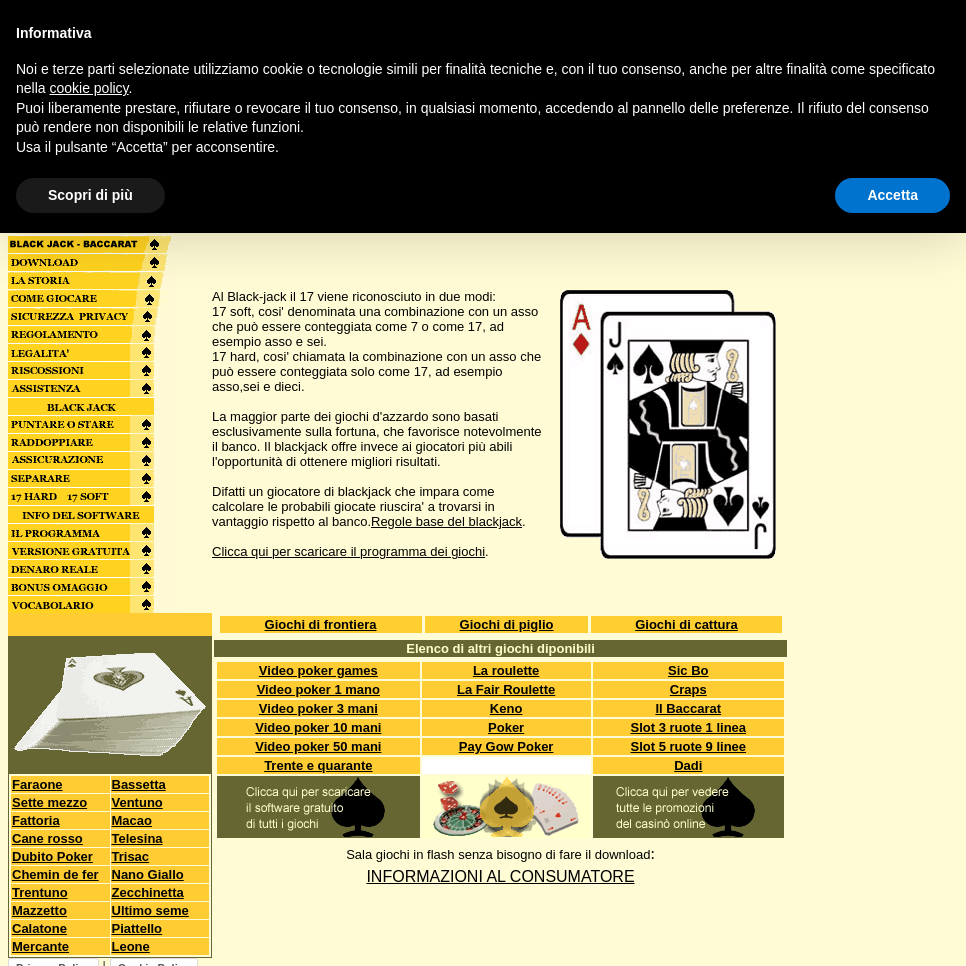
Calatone (39, 928)
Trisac (131, 856)
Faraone (37, 784)
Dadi (688, 765)
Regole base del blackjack (446, 521)
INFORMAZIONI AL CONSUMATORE (500, 876)
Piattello (137, 928)
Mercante (40, 946)
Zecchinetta (148, 892)
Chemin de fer (55, 874)
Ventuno (137, 802)
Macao (132, 820)
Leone (131, 946)
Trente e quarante (318, 765)
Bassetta (139, 784)
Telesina (137, 838)
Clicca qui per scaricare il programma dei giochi (348, 551)
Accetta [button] (892, 195)
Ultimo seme (150, 910)
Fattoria (36, 820)
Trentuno (40, 892)
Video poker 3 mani (318, 708)
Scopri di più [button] (90, 195)
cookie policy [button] (88, 88)
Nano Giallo (148, 874)
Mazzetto (39, 910)
